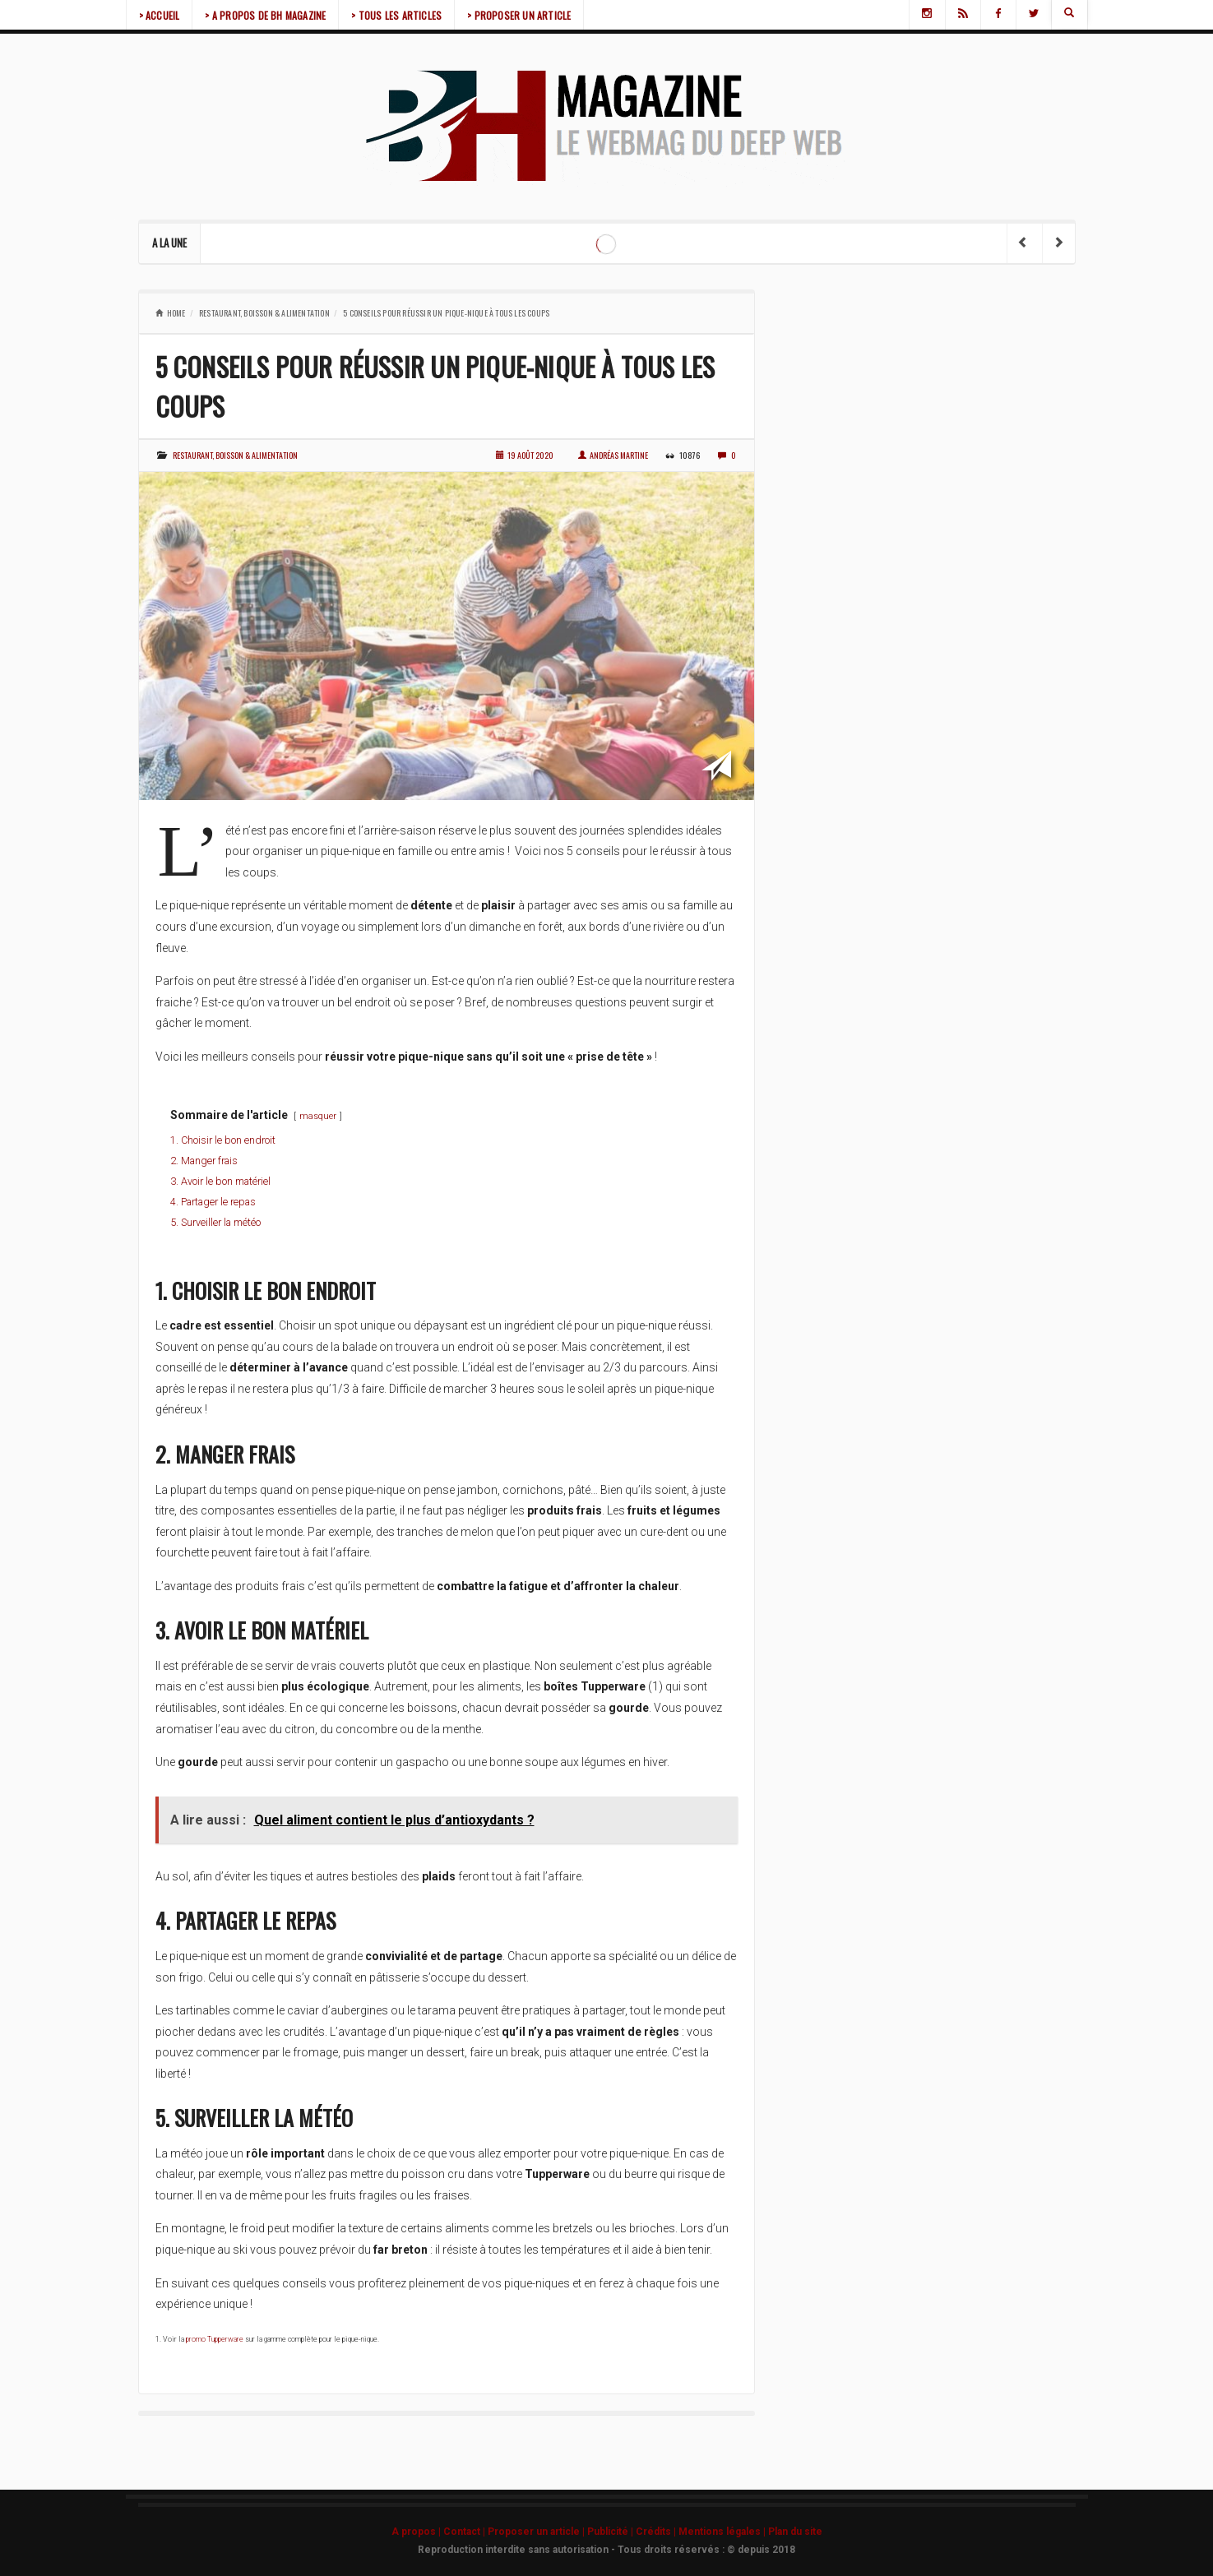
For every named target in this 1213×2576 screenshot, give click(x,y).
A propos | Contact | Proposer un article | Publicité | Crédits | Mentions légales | (579, 2531)
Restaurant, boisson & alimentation (264, 313)
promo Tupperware (214, 2339)
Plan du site (795, 2531)
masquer (317, 1116)
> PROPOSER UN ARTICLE (519, 15)
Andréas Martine (613, 455)
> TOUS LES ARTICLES (396, 15)
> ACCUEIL (159, 15)
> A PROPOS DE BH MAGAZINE (265, 15)
